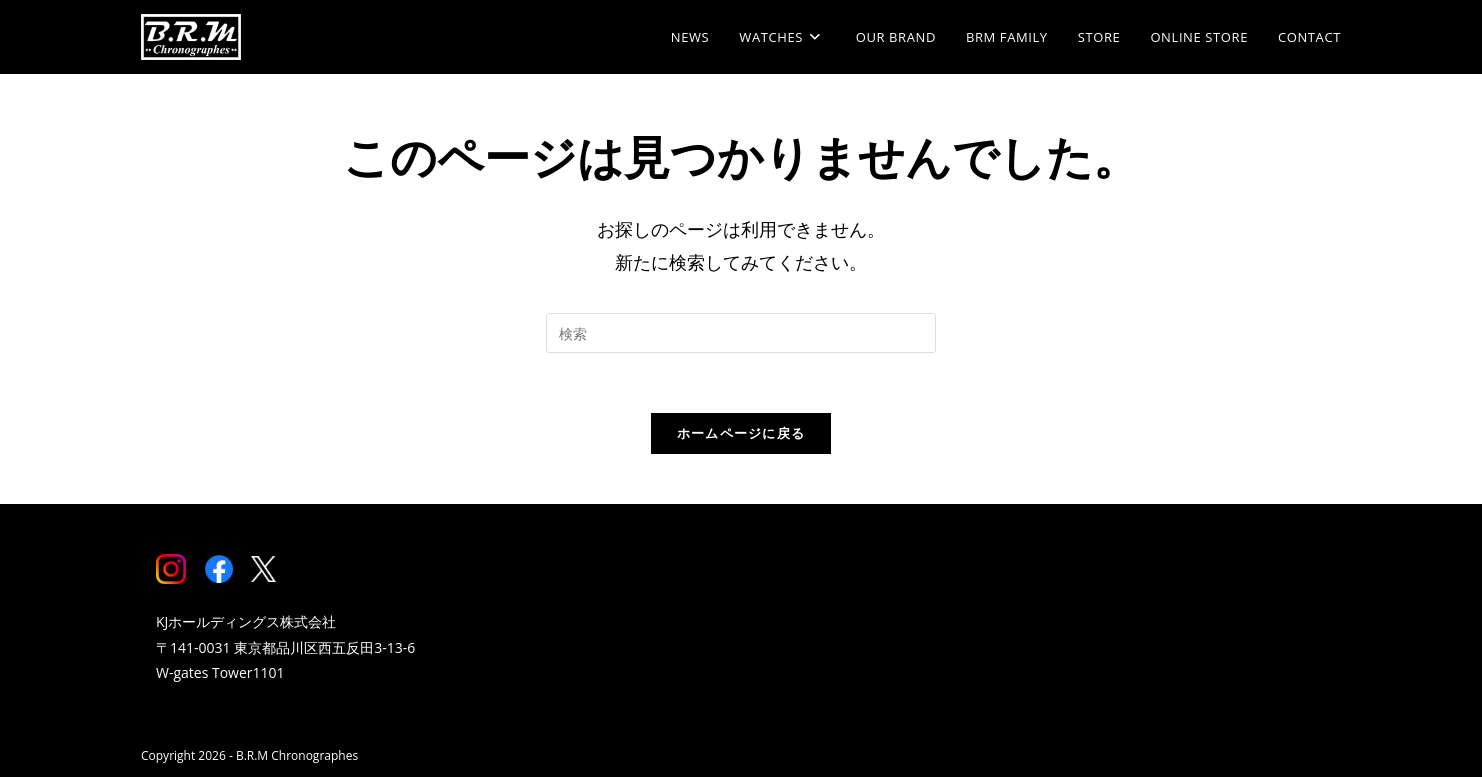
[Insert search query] (741, 333)
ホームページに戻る (741, 433)
